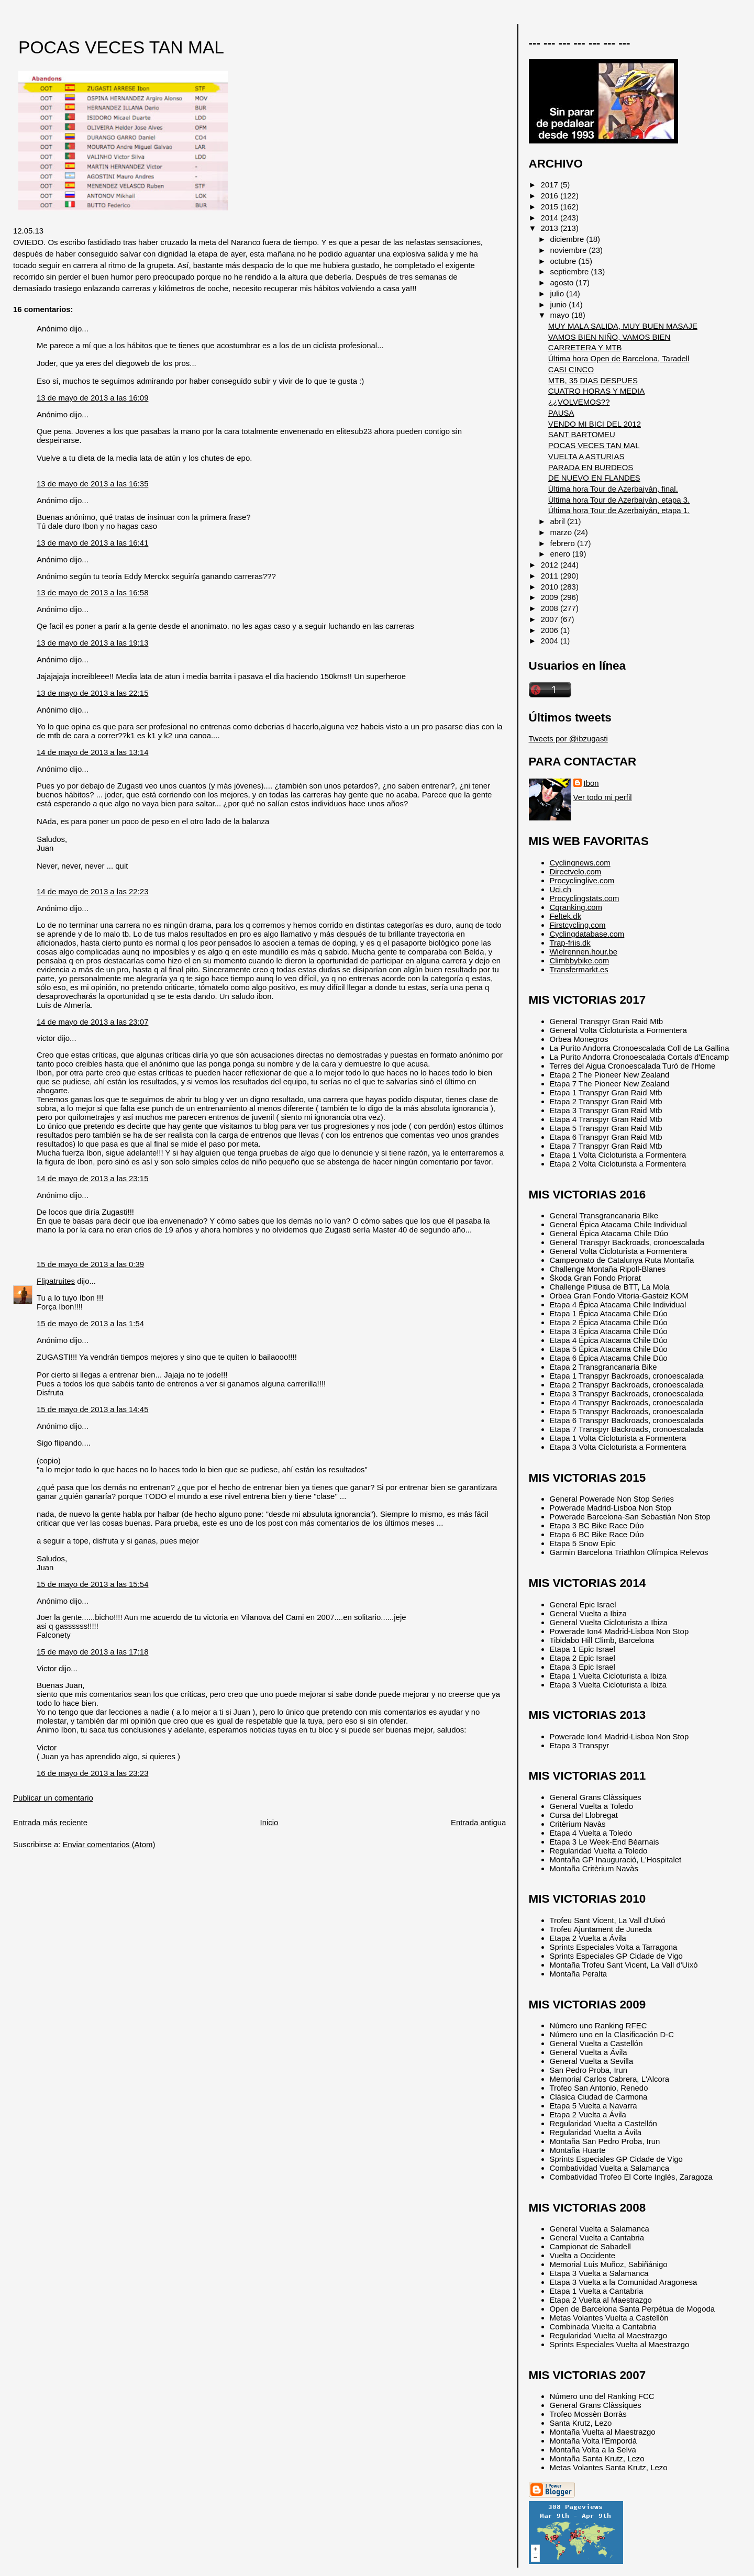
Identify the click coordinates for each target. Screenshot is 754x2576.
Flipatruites (56, 1280)
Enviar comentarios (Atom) (109, 1844)
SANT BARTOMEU (581, 434)
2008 (550, 608)
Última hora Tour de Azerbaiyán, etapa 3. (619, 499)
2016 (550, 195)
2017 (550, 184)
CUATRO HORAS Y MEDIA (596, 390)
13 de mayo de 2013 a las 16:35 (92, 483)
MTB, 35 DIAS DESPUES (593, 380)
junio (559, 304)
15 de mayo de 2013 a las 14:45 (92, 1409)
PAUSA (561, 412)
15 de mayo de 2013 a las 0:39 (90, 1264)
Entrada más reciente (50, 1822)
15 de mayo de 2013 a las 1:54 (90, 1323)
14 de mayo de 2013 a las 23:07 (92, 1021)
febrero (563, 543)
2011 (550, 575)
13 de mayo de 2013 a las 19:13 (92, 642)
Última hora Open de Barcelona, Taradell (619, 358)
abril (558, 521)
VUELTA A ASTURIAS (586, 456)
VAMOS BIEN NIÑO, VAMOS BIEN (609, 336)
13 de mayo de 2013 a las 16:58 (92, 592)
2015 (550, 206)
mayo (561, 314)
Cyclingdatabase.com (587, 933)
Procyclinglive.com (582, 880)
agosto (563, 282)
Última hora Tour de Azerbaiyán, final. (613, 488)
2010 (550, 586)
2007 (550, 619)
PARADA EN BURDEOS (590, 467)
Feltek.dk (566, 916)
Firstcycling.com (578, 924)
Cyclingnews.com (580, 862)
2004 (550, 640)
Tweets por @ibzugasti (568, 738)
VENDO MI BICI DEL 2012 (594, 423)
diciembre (568, 239)
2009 (550, 597)
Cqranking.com (576, 907)
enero (561, 553)
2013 (550, 228)
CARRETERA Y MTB (585, 347)
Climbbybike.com (579, 960)
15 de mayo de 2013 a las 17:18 (92, 1651)
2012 (550, 564)
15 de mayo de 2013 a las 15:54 (92, 1584)
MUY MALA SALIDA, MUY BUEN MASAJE (622, 325)
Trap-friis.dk (570, 942)
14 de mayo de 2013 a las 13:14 (92, 752)
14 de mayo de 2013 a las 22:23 (92, 891)
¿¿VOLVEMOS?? (579, 401)
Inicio (269, 1822)
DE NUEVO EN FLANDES (594, 477)
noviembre (569, 250)
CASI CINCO (571, 369)
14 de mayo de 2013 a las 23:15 (92, 1178)
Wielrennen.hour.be (584, 951)
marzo (562, 532)
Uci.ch (561, 889)
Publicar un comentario (53, 1797)
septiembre (570, 271)
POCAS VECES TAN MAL (121, 47)
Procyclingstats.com (584, 898)
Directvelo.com (576, 871)
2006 (550, 630)
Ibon (591, 783)
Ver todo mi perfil (602, 797)
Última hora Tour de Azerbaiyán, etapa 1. (619, 510)
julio (558, 293)
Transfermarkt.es (579, 969)
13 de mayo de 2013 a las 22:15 (92, 693)
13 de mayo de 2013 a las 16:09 (92, 397)
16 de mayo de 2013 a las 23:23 (92, 1773)
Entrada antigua (478, 1822)
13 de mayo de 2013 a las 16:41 (92, 542)
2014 (550, 217)
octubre (564, 261)
